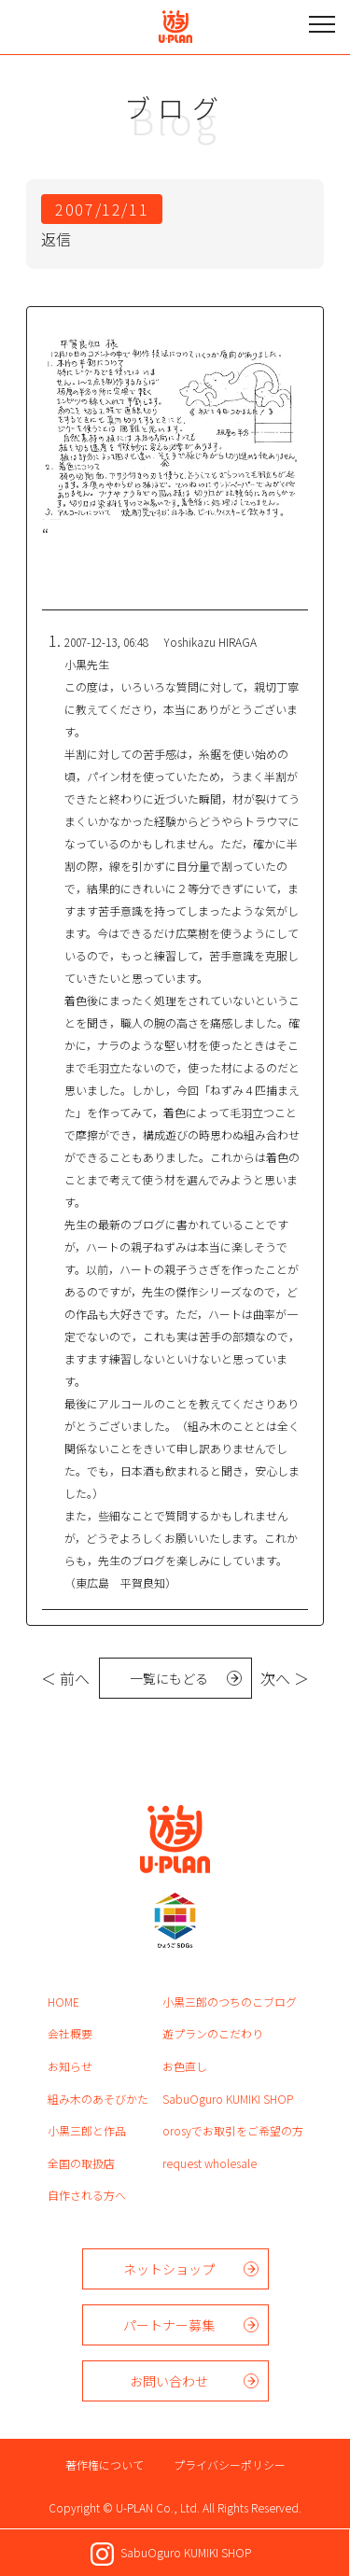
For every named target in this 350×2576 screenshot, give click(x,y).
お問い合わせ (169, 2381)
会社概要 (70, 2033)
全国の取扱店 (81, 2163)
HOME (63, 2001)
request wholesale (209, 2163)
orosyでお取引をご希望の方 (232, 2130)
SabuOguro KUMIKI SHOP (227, 2099)
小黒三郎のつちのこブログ (229, 2001)
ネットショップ (169, 2269)
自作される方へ (87, 2195)
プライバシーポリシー (230, 2464)
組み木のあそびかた (98, 2099)
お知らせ (70, 2066)
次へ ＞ (284, 1678)
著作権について (104, 2464)
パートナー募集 (169, 2325)
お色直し (184, 2066)
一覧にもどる (169, 1678)
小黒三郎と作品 (87, 2130)
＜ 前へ (65, 1678)
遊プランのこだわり (212, 2033)
